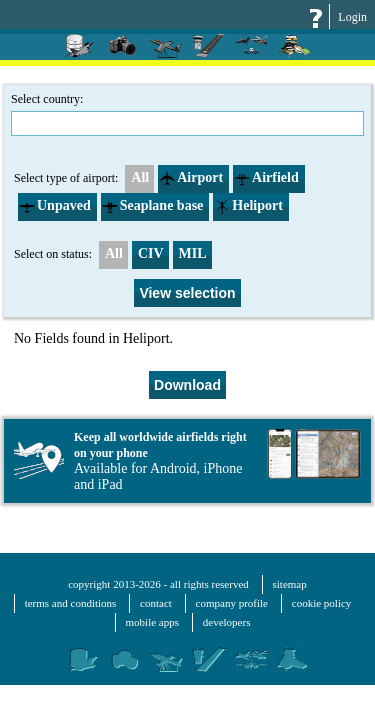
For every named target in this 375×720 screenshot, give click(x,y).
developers (227, 622)
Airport (191, 178)
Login (352, 17)
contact (156, 603)
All (137, 178)
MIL (193, 253)
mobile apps (152, 622)
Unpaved (55, 206)
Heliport (248, 206)
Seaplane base (153, 206)
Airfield (266, 178)
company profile (232, 603)
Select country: (187, 114)
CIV (151, 253)
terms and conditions (71, 603)
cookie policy (322, 603)
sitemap (290, 584)
